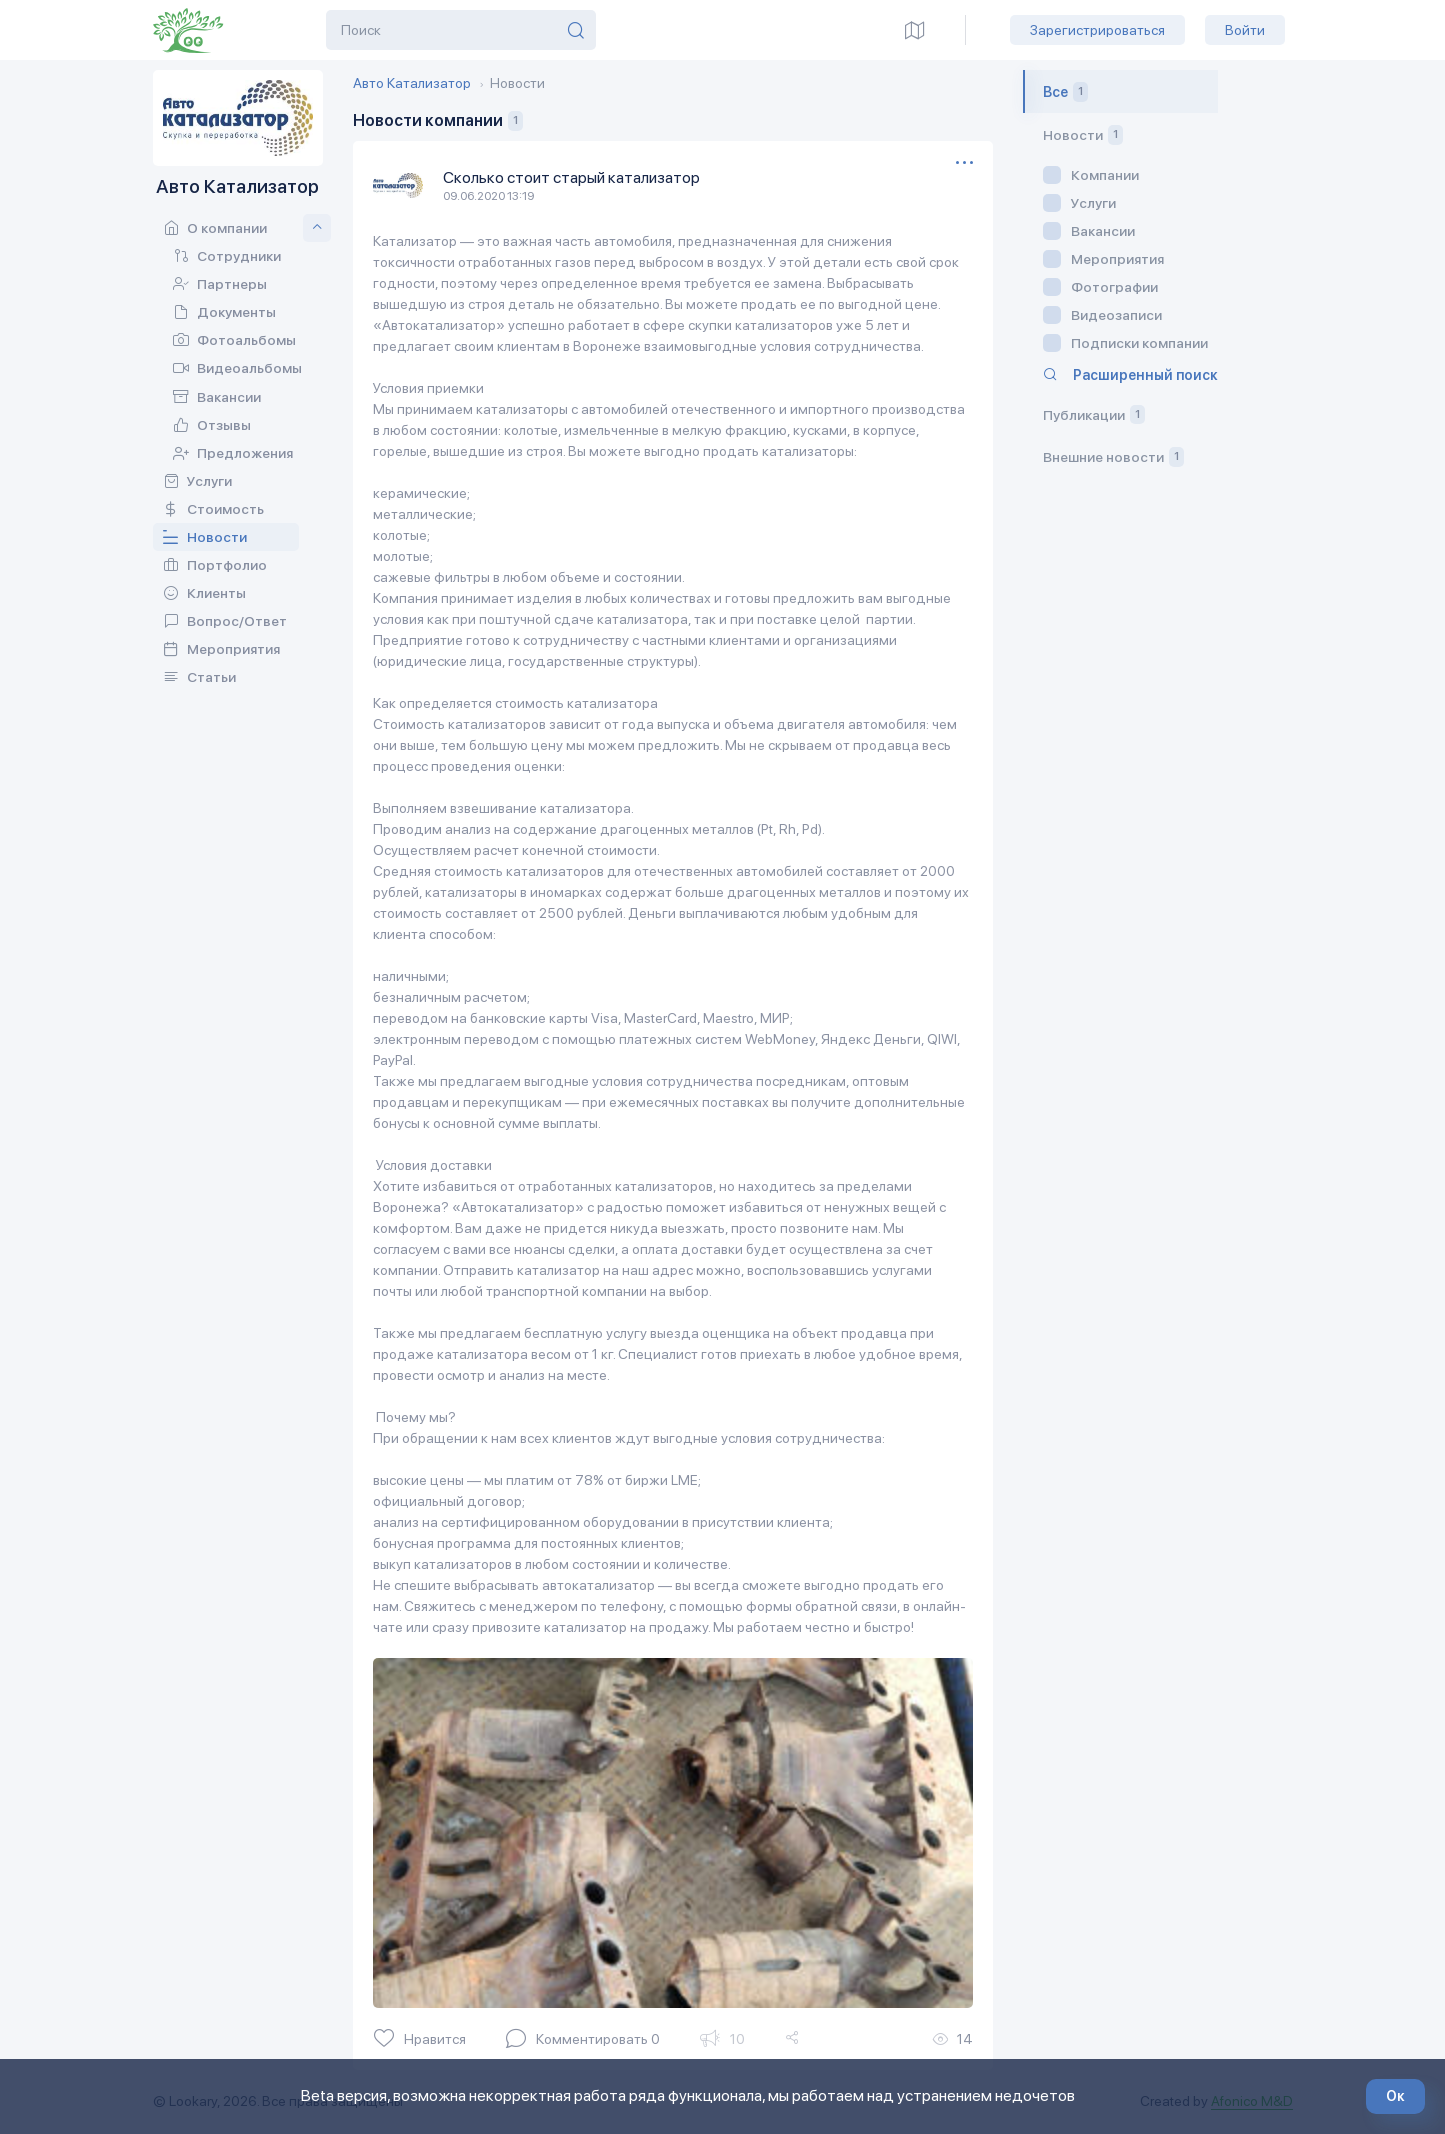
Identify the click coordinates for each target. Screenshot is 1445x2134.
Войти (1245, 30)
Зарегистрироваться (1097, 30)
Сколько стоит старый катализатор (571, 177)
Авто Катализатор (412, 83)
